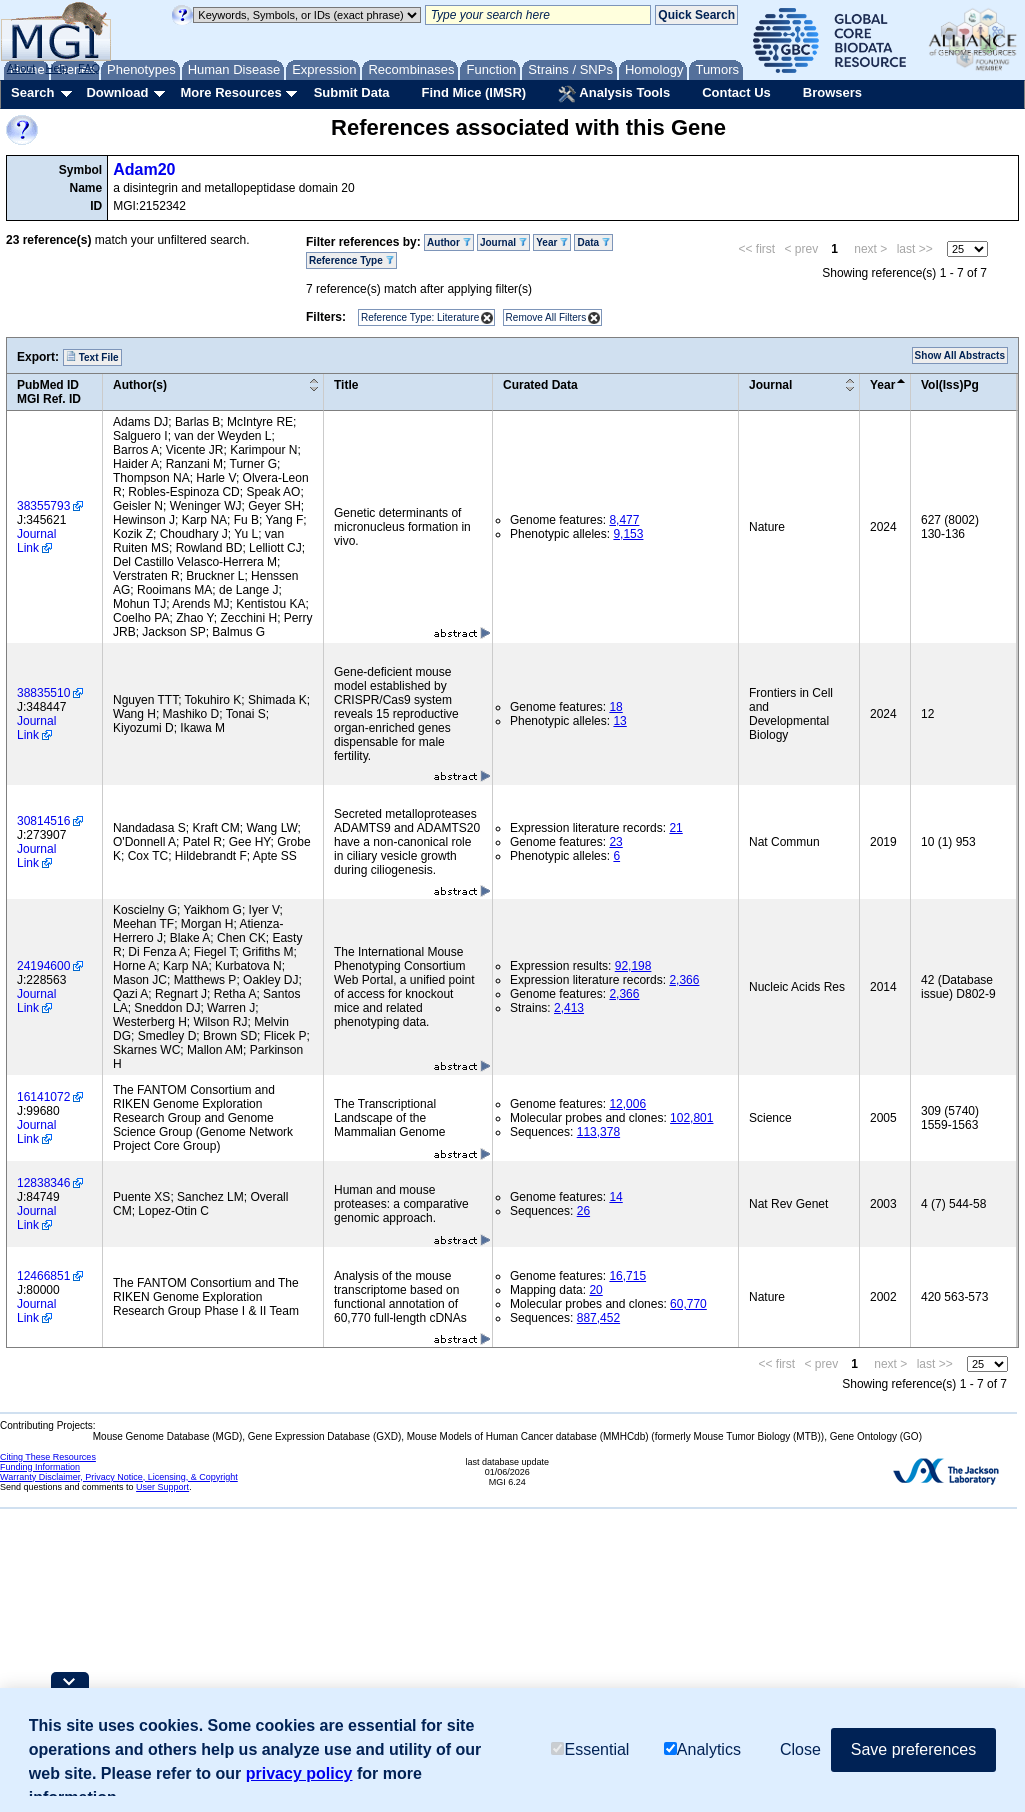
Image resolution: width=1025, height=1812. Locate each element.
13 (619, 721)
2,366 (684, 980)
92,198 (633, 966)
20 (595, 1290)
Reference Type (351, 260)
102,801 (691, 1118)
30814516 (43, 821)
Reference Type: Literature (420, 317)
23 (615, 842)
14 (615, 1197)
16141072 (43, 1097)
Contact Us (736, 92)
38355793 (43, 506)
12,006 (627, 1104)
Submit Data (352, 92)
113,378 (598, 1132)
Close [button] (800, 1749)
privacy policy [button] (299, 1773)
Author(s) (140, 385)
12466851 (43, 1276)
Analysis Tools (614, 94)
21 (675, 828)
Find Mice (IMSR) (473, 92)
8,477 (624, 520)
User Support (162, 1487)
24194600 (43, 966)
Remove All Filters (546, 317)
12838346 (43, 1183)
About (21, 68)
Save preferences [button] (913, 1749)
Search (32, 92)
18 (615, 707)
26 (583, 1211)
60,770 (688, 1304)
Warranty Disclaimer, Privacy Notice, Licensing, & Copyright (119, 1477)
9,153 (628, 534)
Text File (92, 357)
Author (449, 242)
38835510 (43, 693)
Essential (590, 1749)
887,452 (598, 1318)
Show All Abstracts (960, 355)
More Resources (230, 92)
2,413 (569, 1008)
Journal (503, 242)
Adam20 (144, 169)
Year (552, 242)
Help (56, 68)
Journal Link (36, 541)
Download (117, 92)
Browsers (832, 92)
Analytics (702, 1749)
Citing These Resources (48, 1457)
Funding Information (40, 1467)
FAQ (89, 68)
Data (593, 242)
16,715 (627, 1276)
